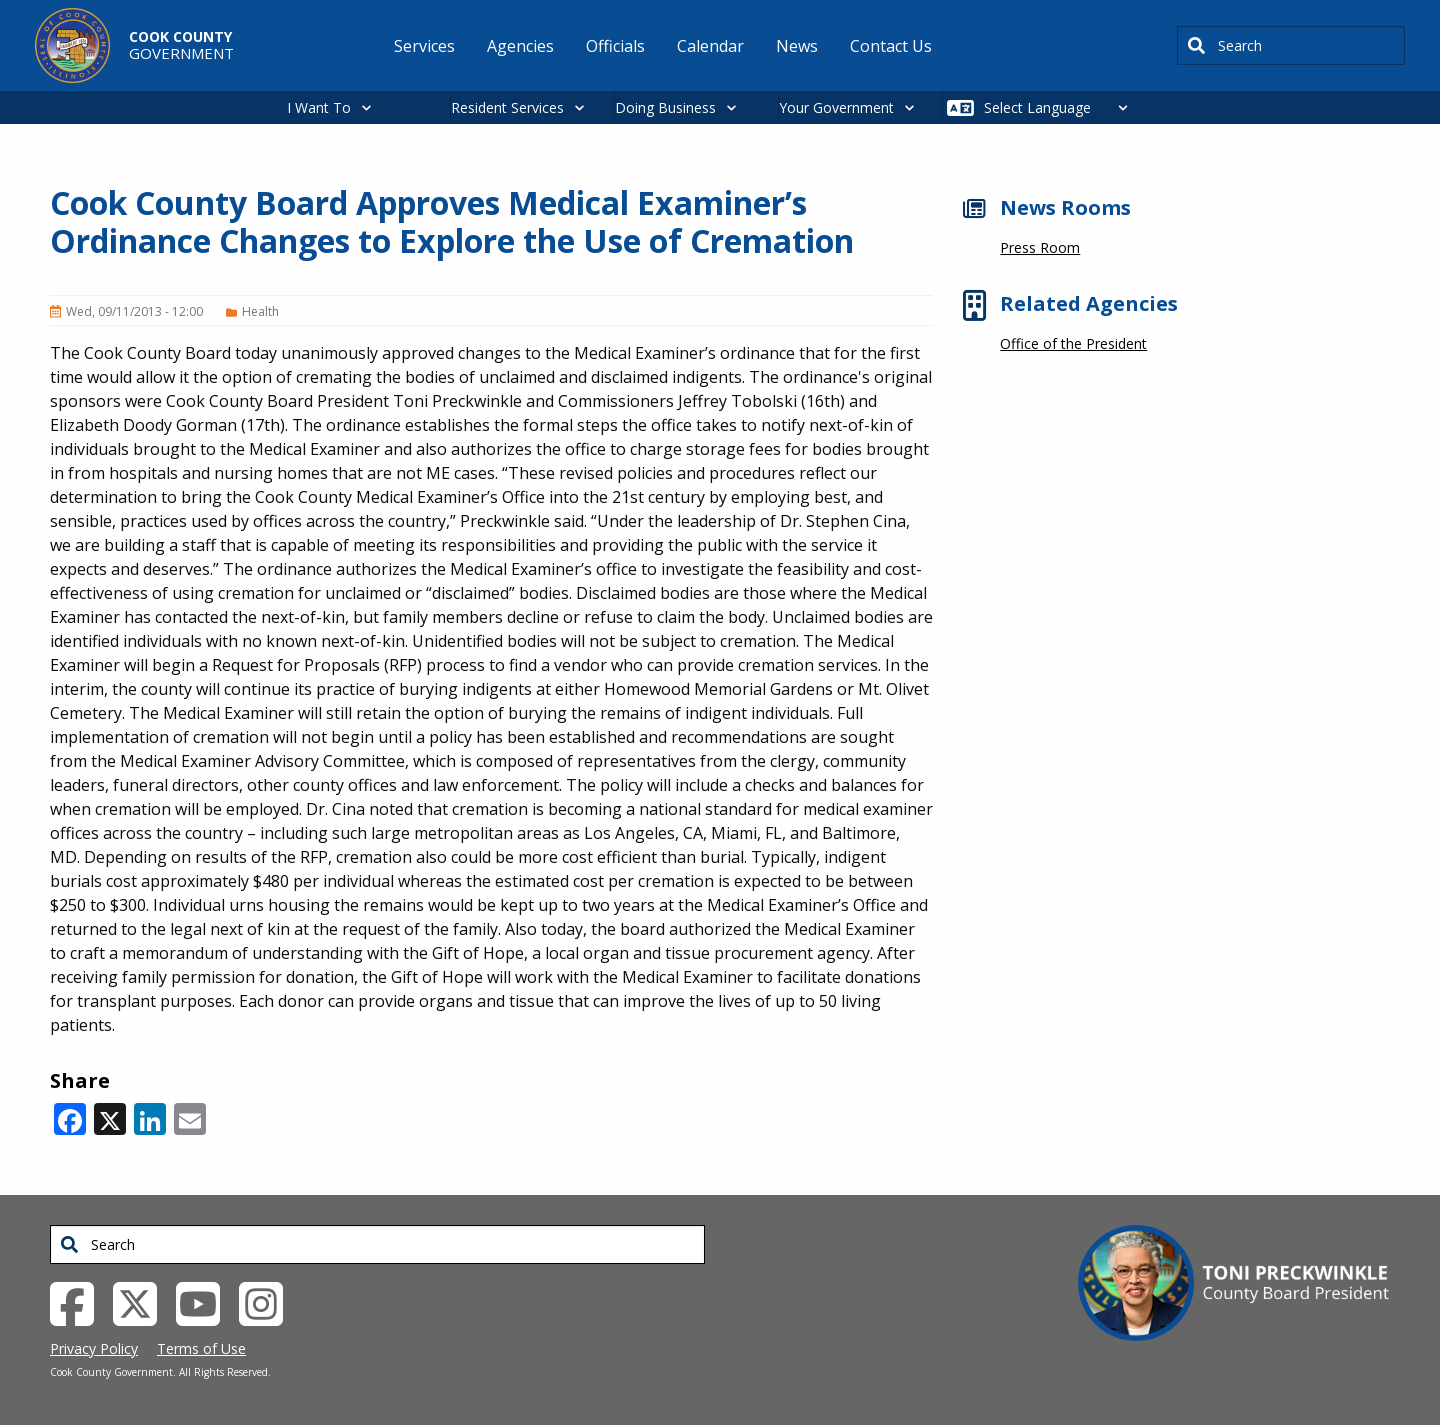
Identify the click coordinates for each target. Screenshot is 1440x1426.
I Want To (319, 107)
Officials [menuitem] (615, 46)
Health (260, 311)
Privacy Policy (94, 1348)
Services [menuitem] (424, 46)
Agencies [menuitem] (520, 46)
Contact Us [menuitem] (891, 46)
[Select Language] (1061, 107)
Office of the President (1073, 343)
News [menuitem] (797, 46)
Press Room (1040, 247)
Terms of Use (201, 1348)
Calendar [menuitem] (710, 46)
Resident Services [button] (507, 107)
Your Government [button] (836, 107)
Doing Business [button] (665, 107)
